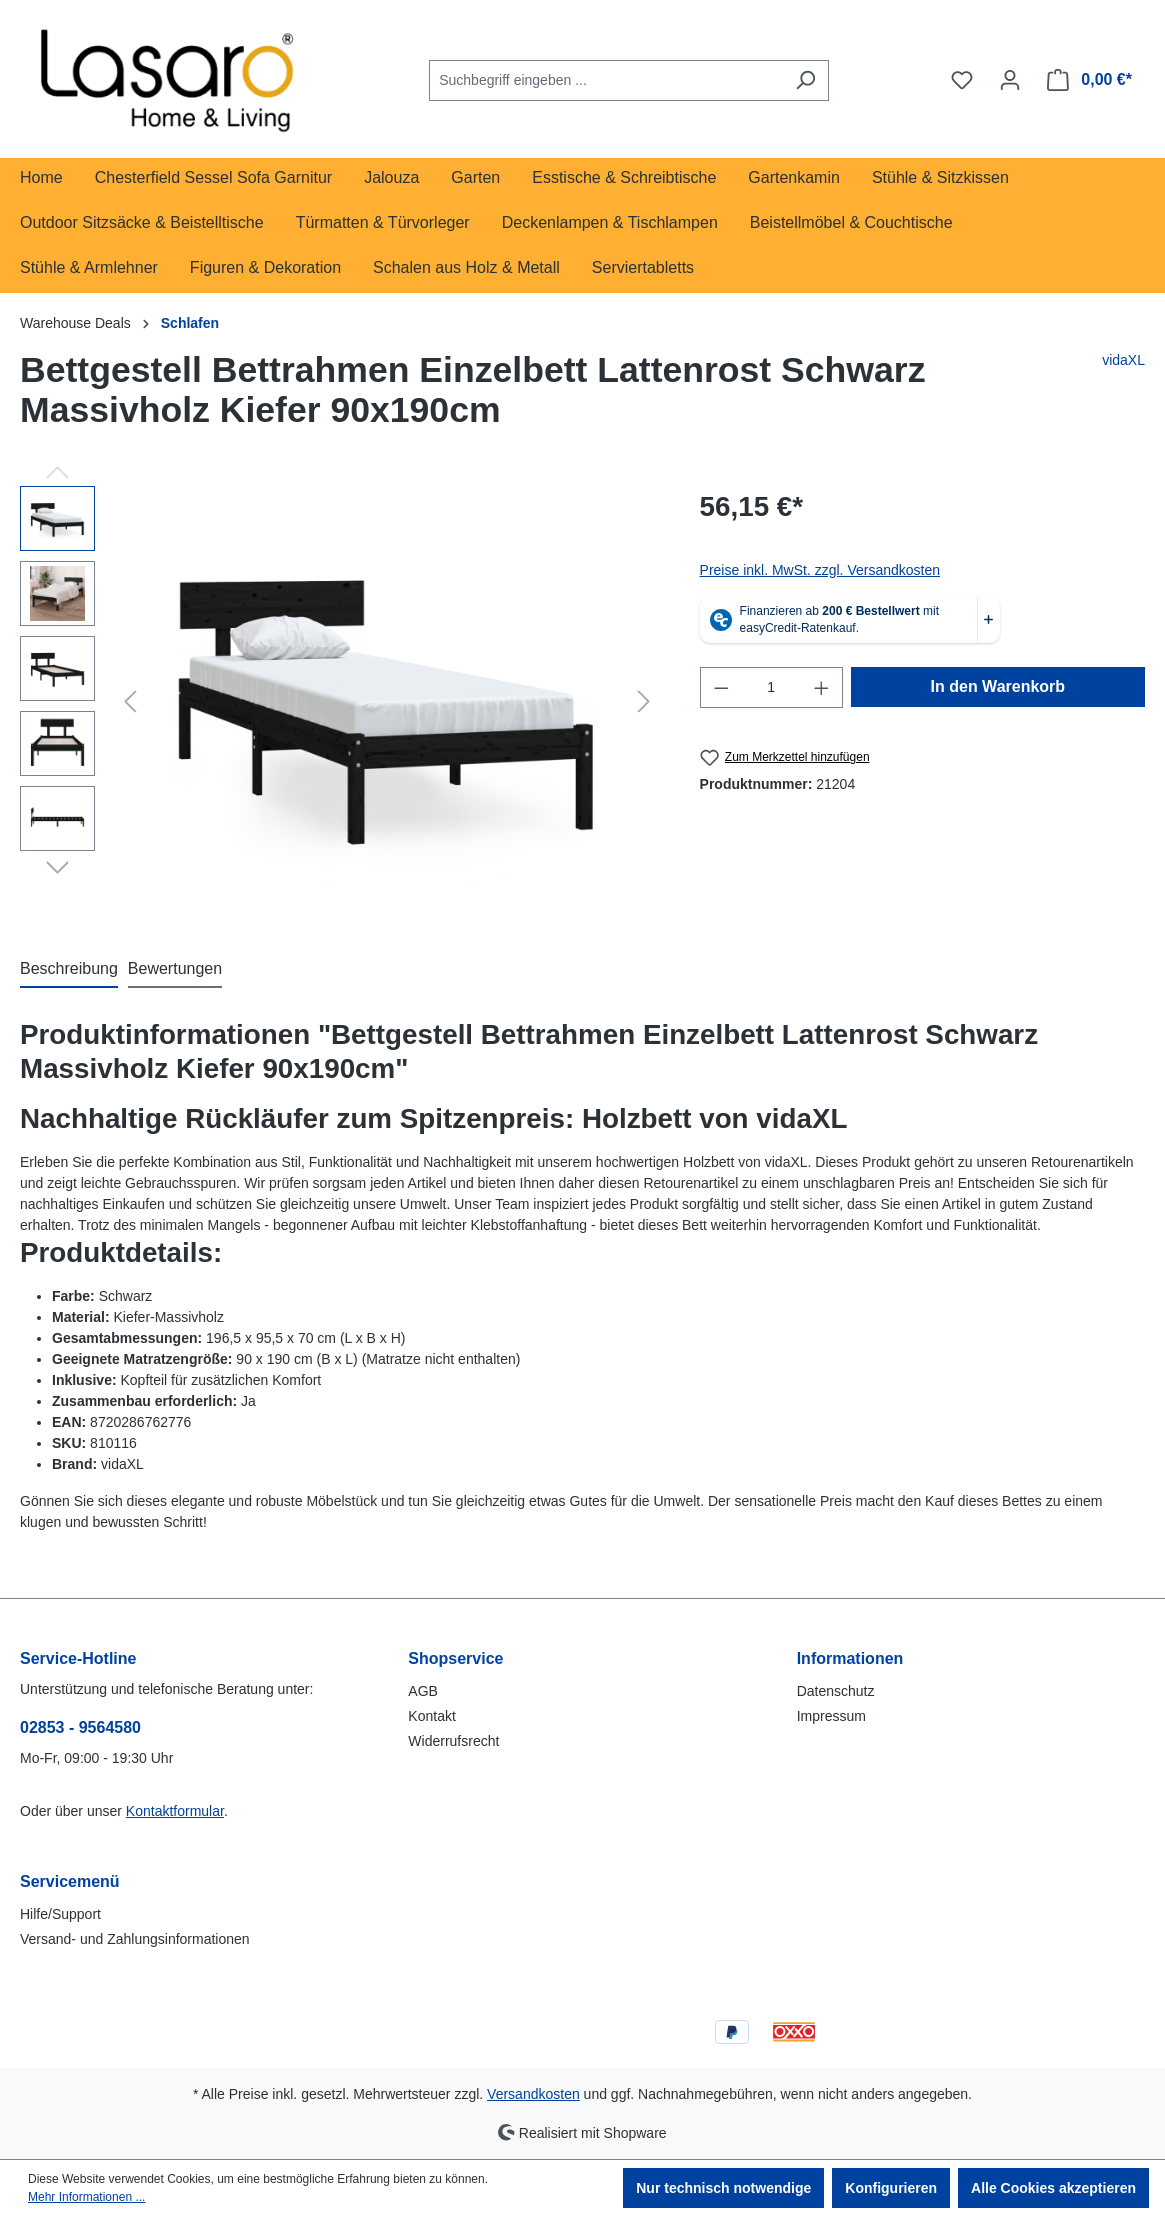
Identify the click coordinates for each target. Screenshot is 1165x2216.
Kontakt (431, 1716)
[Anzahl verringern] (721, 687)
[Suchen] (805, 80)
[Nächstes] (644, 701)
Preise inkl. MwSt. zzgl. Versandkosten (820, 570)
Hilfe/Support (60, 1914)
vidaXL (1123, 360)
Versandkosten (533, 2094)
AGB (423, 1691)
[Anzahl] (771, 687)
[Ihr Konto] (1010, 80)
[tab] (69, 970)
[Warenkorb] (1089, 80)
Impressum (831, 1716)
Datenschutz (836, 1691)
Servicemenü (70, 1881)
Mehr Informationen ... (86, 2197)
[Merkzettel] (962, 80)
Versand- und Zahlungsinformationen (135, 1939)
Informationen (850, 1658)
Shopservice (455, 1658)
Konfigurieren (891, 2188)
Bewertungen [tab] (175, 968)
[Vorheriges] (130, 701)
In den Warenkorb (998, 686)
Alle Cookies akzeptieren (1053, 2188)
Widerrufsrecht (453, 1741)
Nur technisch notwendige (723, 2188)
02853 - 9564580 (80, 1727)
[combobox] (606, 80)
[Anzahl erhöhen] (822, 687)
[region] (340, 701)
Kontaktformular (175, 1811)
